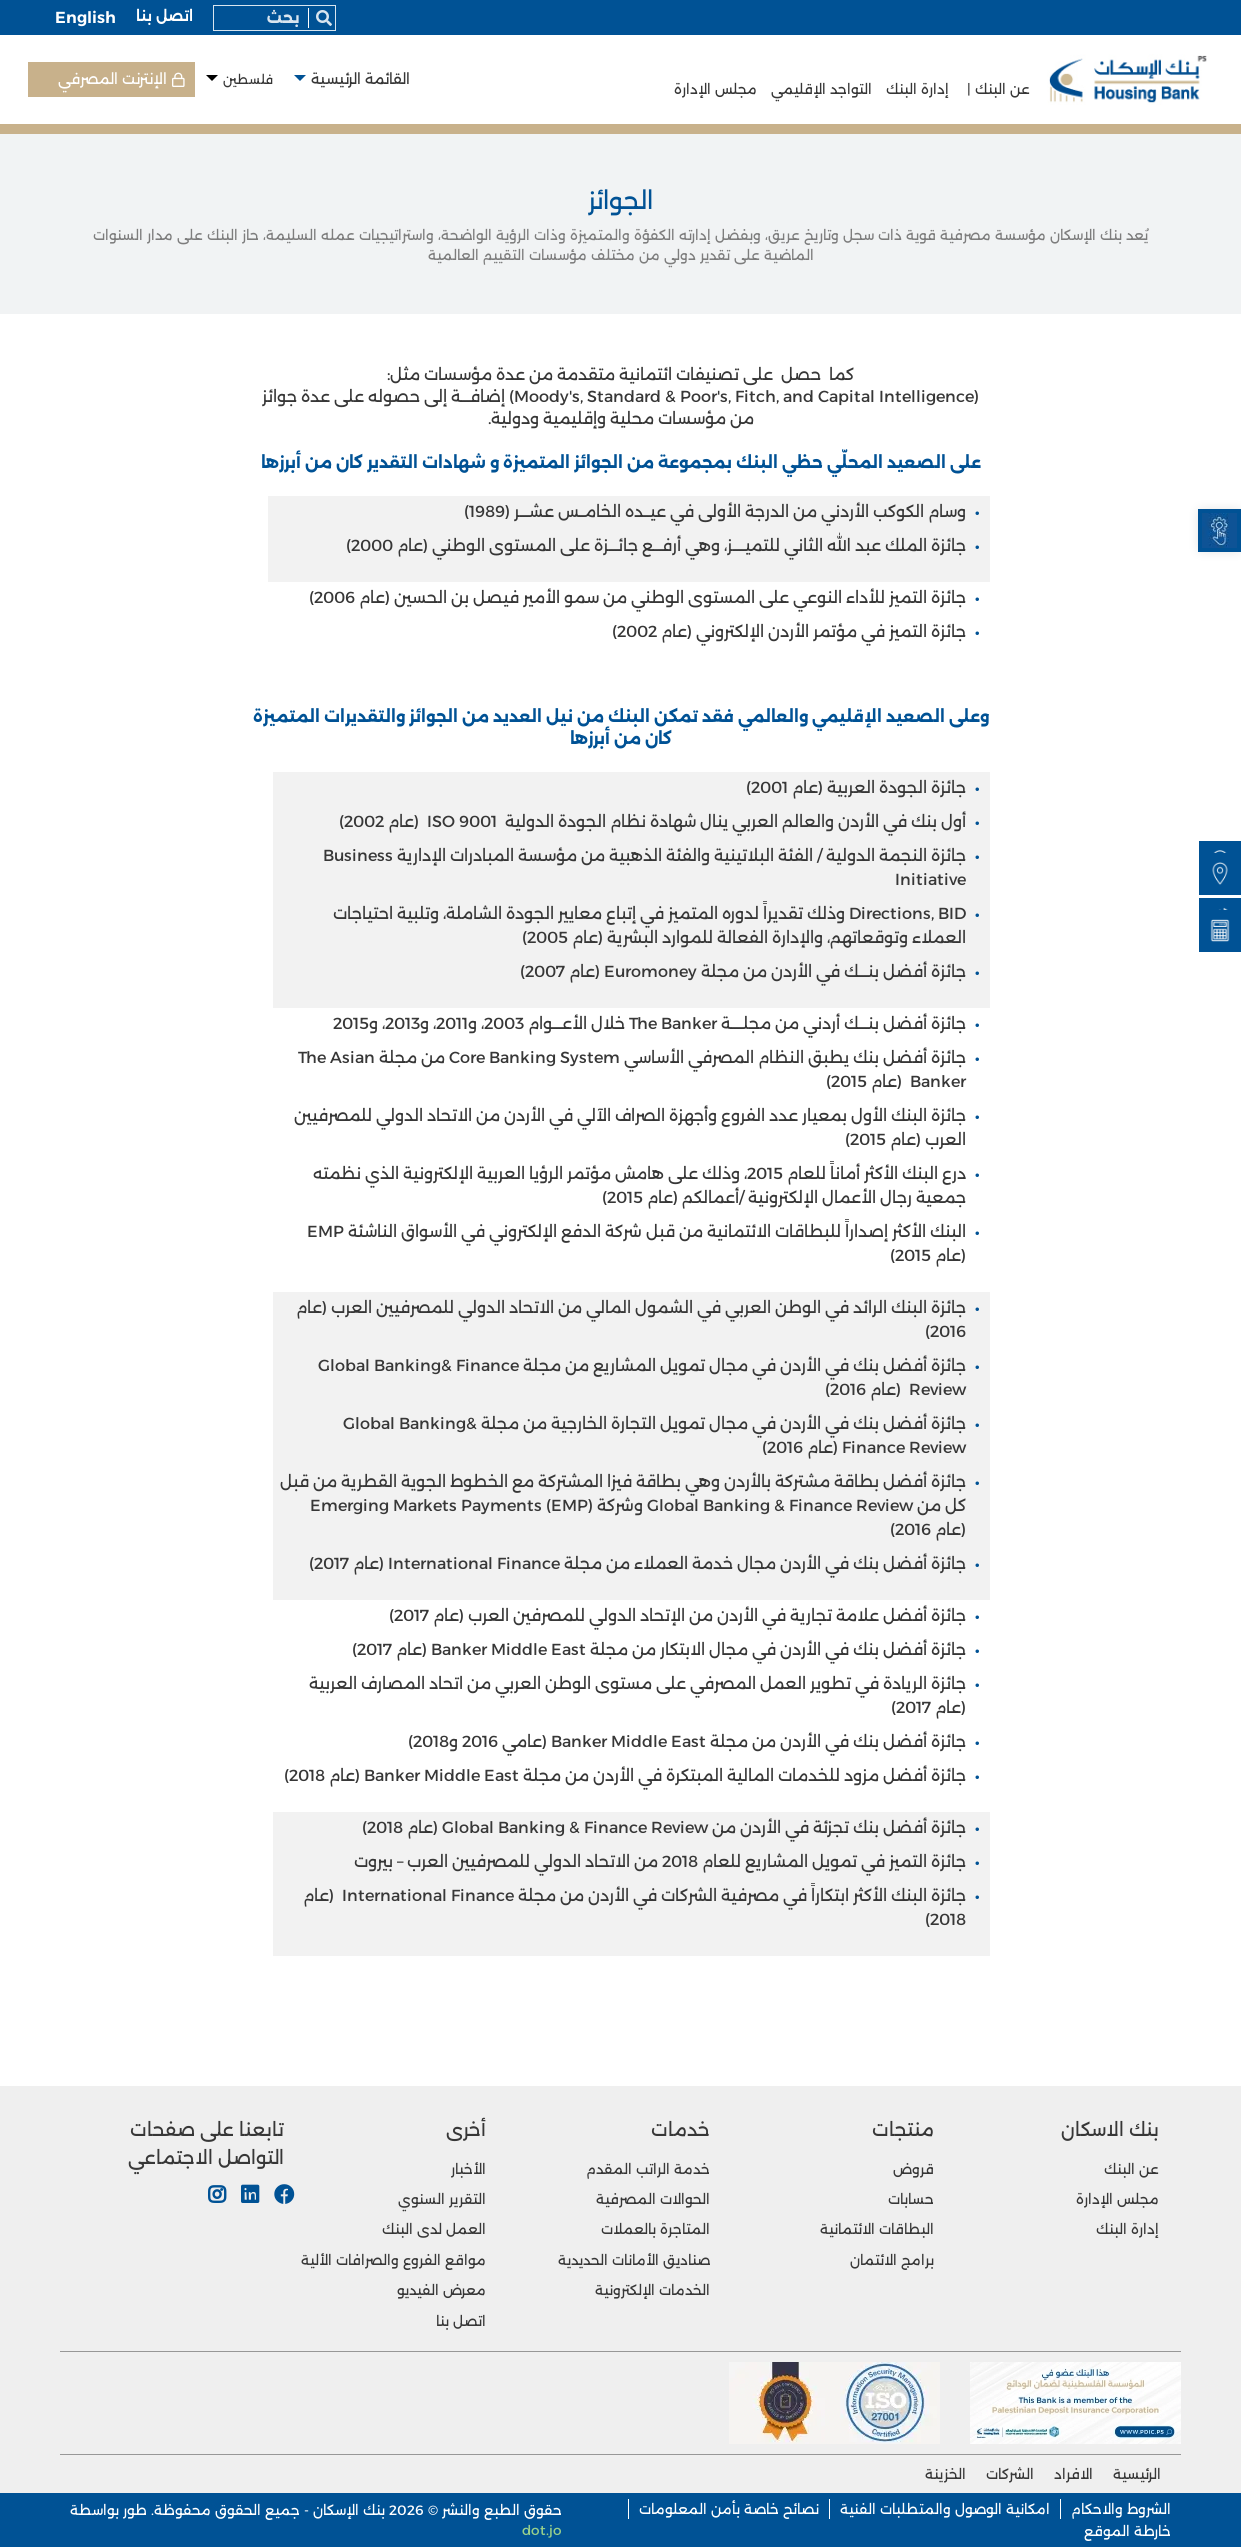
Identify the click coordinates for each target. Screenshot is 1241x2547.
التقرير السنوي (442, 2199)
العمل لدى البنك (434, 2229)
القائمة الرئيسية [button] (360, 79)
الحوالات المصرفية (653, 2199)
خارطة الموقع (1127, 2531)
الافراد (1073, 2474)
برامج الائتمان (892, 2260)
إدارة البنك (915, 89)
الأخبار (468, 2169)
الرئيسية (1137, 2474)
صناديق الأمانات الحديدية (634, 2260)
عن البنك (1131, 2169)
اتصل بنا (164, 16)
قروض (913, 2169)
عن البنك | (994, 89)
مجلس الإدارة (715, 89)
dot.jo (542, 2530)
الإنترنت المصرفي (112, 79)
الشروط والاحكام (1121, 2509)
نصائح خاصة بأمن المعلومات (729, 2509)
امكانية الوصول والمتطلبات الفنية (945, 2509)
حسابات (911, 2199)
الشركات (1010, 2474)
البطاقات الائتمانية (877, 2229)
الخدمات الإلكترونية (652, 2290)
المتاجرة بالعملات (655, 2229)
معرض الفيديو (441, 2290)
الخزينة (945, 2474)
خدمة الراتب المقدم (648, 2169)
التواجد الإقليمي (819, 89)
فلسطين (248, 79)
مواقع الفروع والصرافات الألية (393, 2260)
